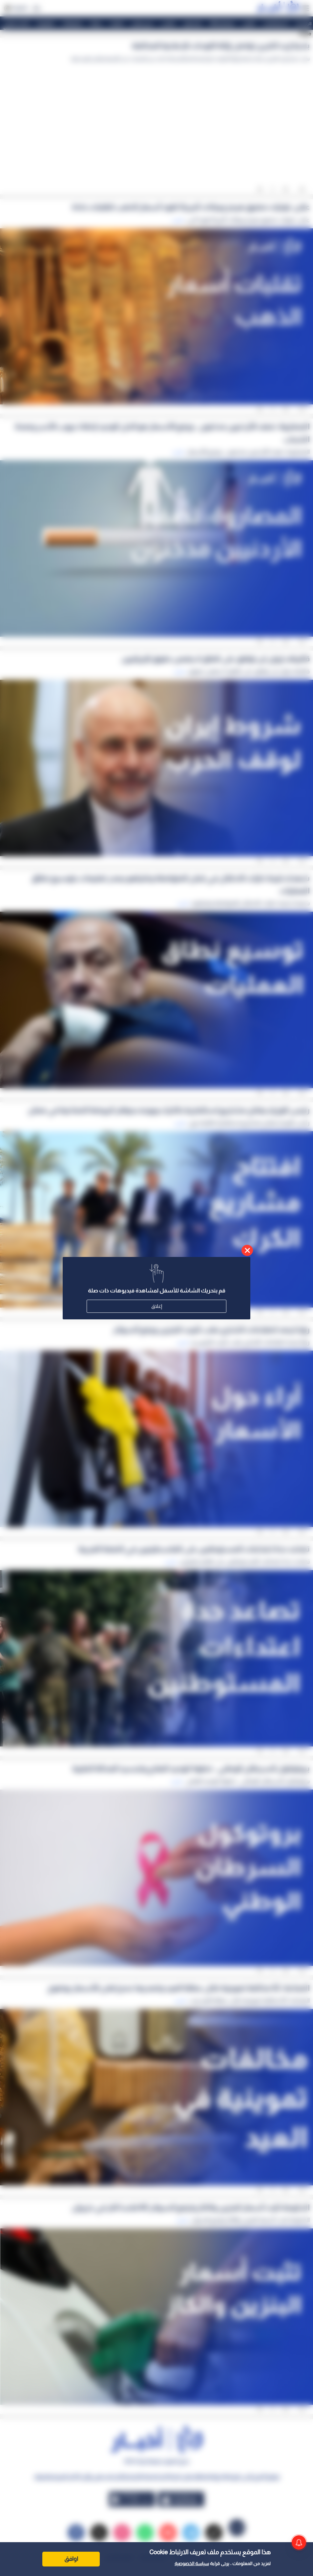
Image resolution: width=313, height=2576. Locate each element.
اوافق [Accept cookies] (71, 2559)
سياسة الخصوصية (192, 2563)
